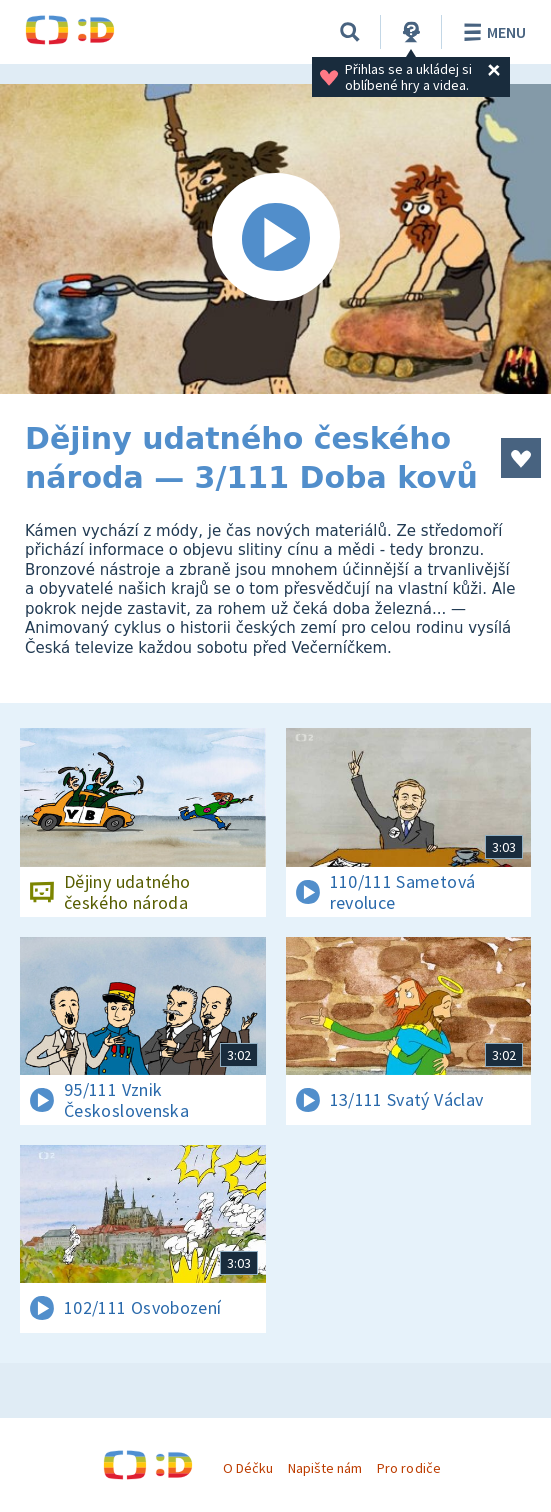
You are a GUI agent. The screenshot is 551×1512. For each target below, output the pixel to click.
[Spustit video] (275, 239)
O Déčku (248, 1468)
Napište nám (325, 1468)
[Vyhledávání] (350, 32)
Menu (491, 32)
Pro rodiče (408, 1468)
